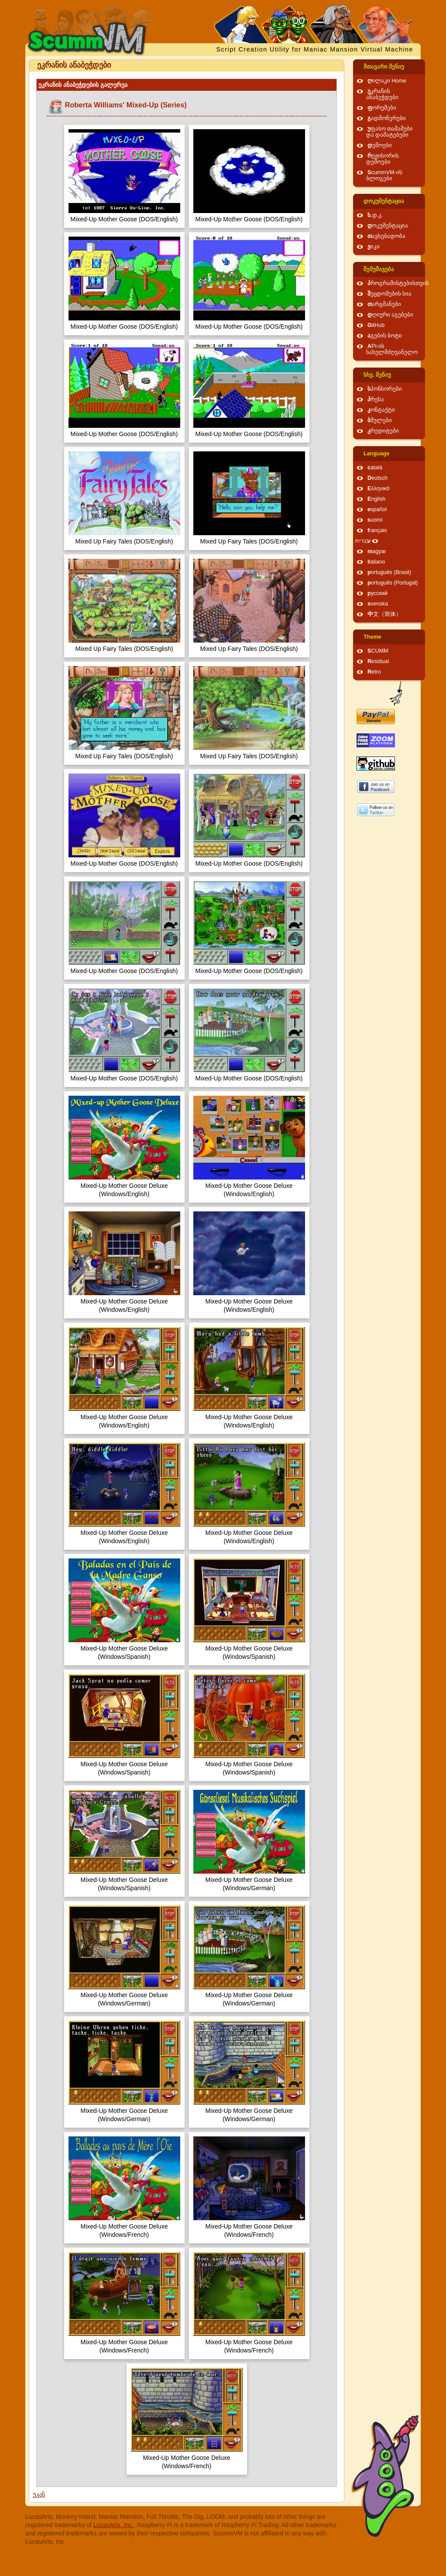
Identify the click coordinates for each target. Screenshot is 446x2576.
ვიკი (373, 247)
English (376, 499)
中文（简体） (384, 614)
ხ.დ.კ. (375, 215)
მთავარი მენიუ (384, 67)
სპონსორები (384, 389)
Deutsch (377, 478)
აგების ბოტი (384, 336)
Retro (374, 672)
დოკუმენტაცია (384, 201)
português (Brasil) (389, 572)
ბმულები (379, 420)
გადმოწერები (386, 118)
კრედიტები (383, 431)
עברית (363, 541)
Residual (378, 661)
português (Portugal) (392, 583)
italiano (376, 562)
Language (376, 454)
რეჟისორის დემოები (382, 159)
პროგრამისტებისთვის (398, 283)
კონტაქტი (381, 410)
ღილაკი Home (386, 81)
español (377, 509)
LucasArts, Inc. (113, 2524)
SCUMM (377, 651)
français (377, 530)
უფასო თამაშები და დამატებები (389, 132)
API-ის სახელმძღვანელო (392, 349)
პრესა (375, 399)
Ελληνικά (378, 488)
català (374, 467)
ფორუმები (381, 108)
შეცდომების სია (389, 294)
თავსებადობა (386, 236)
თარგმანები (384, 304)
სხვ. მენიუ (377, 375)
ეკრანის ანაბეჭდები (382, 94)
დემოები (379, 145)
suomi (374, 520)
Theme (372, 637)
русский (377, 593)
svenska (377, 604)
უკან (39, 2494)
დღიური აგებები (390, 315)
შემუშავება (379, 269)
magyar (376, 551)
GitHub (375, 325)
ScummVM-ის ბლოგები (384, 175)
